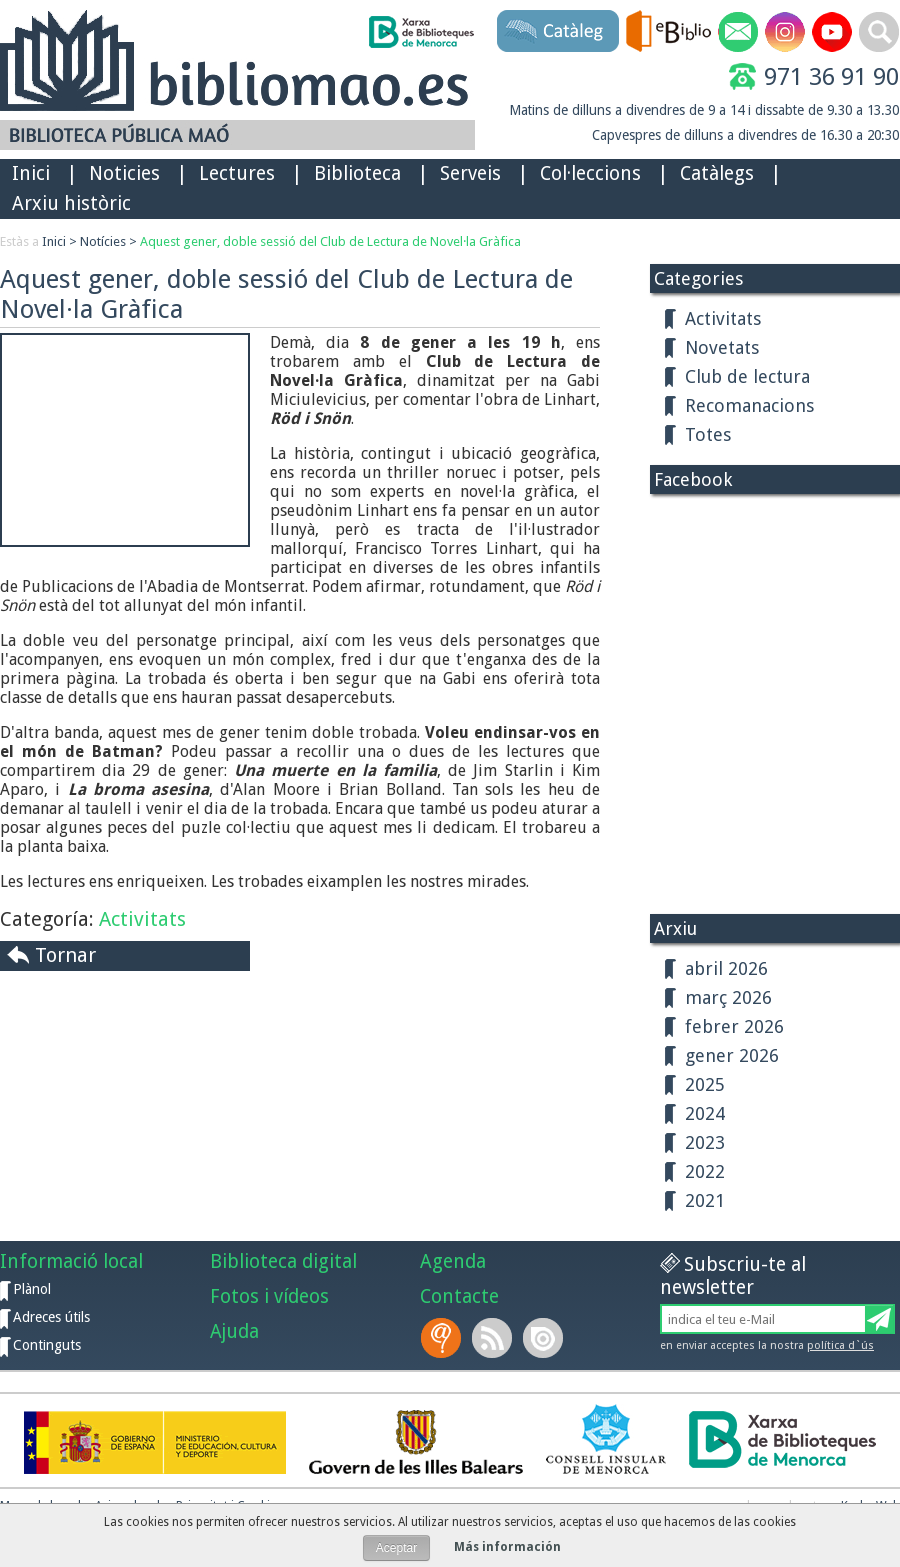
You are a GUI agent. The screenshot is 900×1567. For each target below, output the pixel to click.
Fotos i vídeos (269, 1296)
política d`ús (840, 1345)
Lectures (237, 173)
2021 (705, 1200)
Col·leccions (590, 173)
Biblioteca (357, 173)
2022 (705, 1171)
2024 (705, 1113)
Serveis (470, 173)
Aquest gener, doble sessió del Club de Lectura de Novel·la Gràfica (330, 241)
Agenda (453, 1261)
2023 (705, 1142)
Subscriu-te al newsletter (733, 1276)
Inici (31, 173)
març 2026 (728, 997)
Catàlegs (717, 173)
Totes (708, 434)
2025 (705, 1084)
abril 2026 (726, 968)
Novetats (722, 347)
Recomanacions (749, 405)
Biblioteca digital (283, 1261)
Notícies (103, 241)
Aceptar (396, 1548)
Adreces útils (51, 1317)
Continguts (47, 1345)
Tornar (65, 955)
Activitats (142, 919)
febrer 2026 (734, 1026)
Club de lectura (747, 376)
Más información (507, 1547)
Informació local (71, 1261)
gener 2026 (732, 1055)
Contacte (459, 1296)
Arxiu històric (71, 203)
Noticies (124, 173)
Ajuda (234, 1331)
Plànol (32, 1289)
